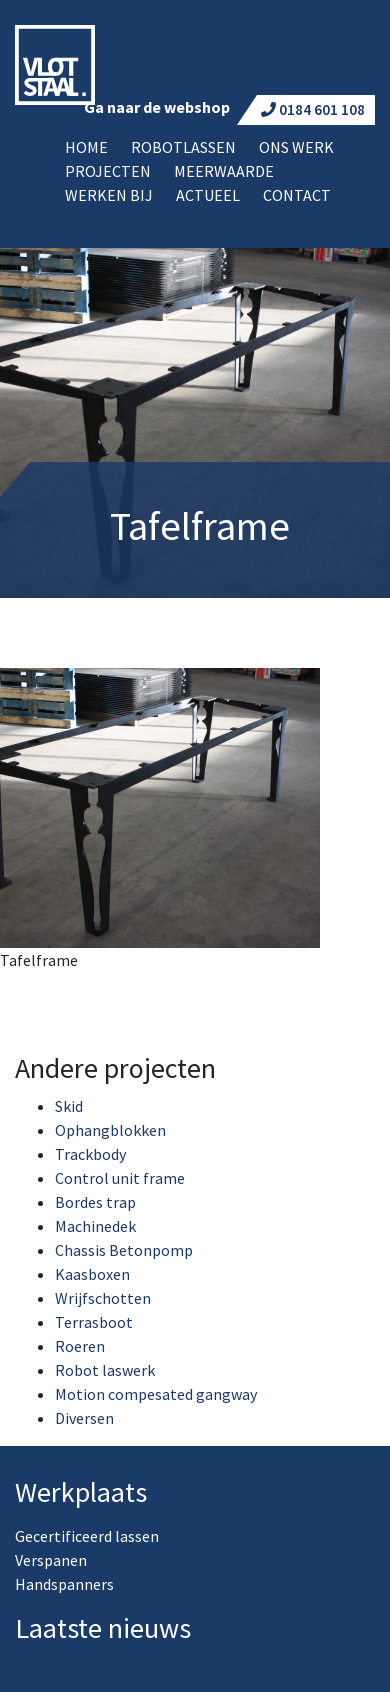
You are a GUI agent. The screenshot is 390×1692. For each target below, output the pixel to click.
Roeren (80, 1346)
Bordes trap (95, 1202)
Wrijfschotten (103, 1298)
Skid (69, 1106)
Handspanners (64, 1584)
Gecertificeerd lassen (87, 1536)
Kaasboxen (92, 1274)
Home (86, 147)
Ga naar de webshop (157, 107)
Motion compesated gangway (156, 1394)
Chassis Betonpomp (124, 1250)
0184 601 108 (313, 109)
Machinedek (95, 1226)
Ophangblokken (110, 1130)
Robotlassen (183, 147)
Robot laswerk (105, 1370)
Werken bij (109, 195)
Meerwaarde (224, 171)
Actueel (208, 195)
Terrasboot (94, 1322)
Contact (297, 195)
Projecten (108, 171)
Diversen (84, 1418)
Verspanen (51, 1560)
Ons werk (296, 147)
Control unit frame (120, 1178)
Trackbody (90, 1154)
